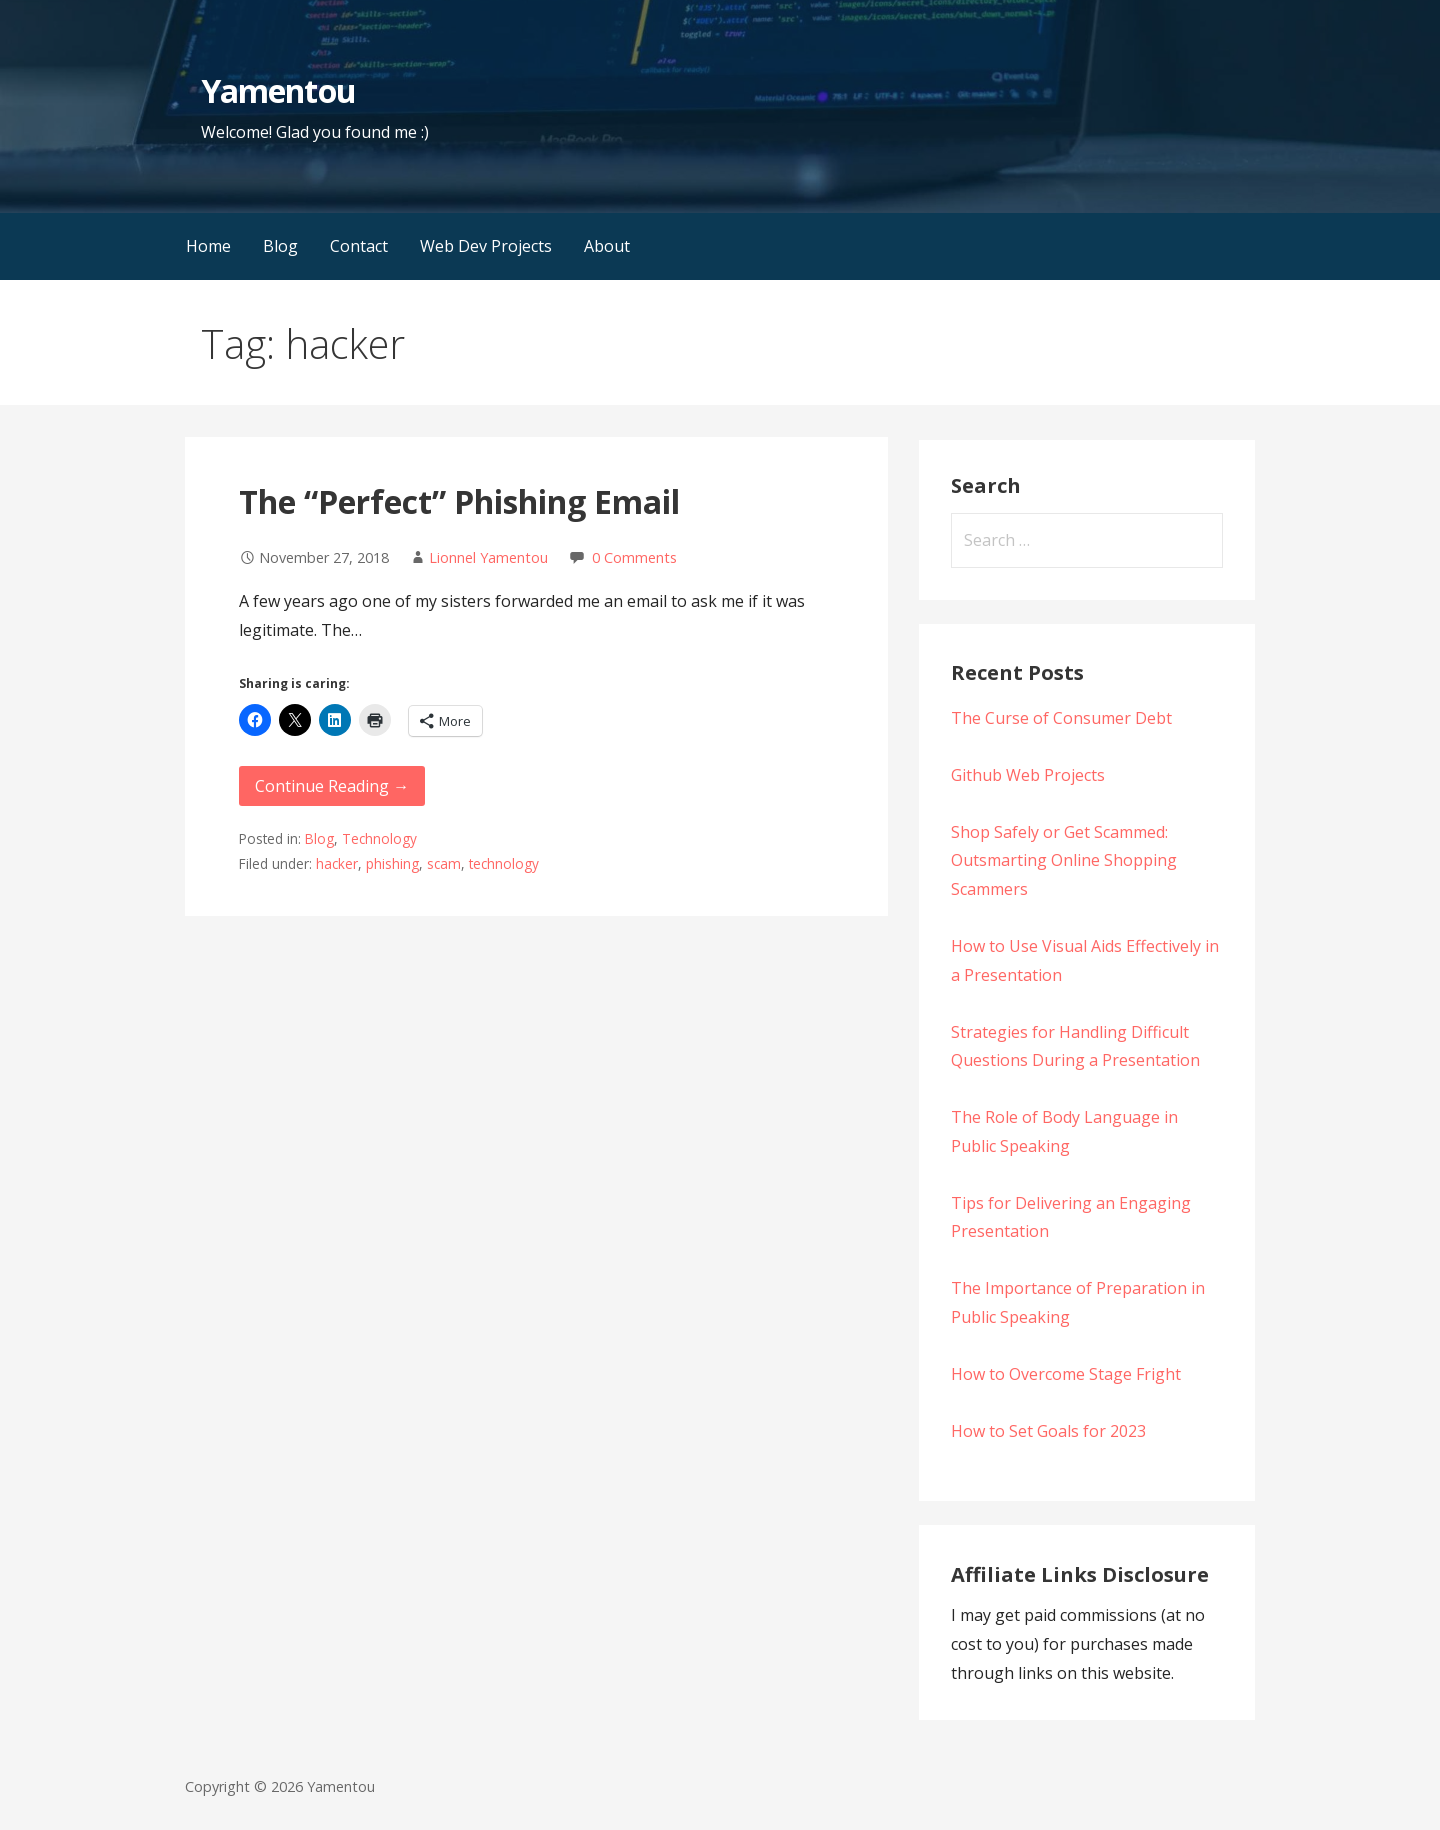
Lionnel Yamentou (488, 557)
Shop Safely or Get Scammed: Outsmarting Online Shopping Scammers (1064, 861)
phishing (392, 863)
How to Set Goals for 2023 (1048, 1431)
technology (504, 863)
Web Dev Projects (486, 246)
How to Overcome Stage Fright (1066, 1374)
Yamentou (278, 90)
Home (208, 246)
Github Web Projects (1028, 775)
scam (444, 863)
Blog (280, 246)
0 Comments (634, 557)
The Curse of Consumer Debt (1061, 718)
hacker (337, 863)
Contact (359, 246)
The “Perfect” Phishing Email (459, 501)
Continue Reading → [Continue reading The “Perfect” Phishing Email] (332, 786)
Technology (379, 838)
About (607, 246)
